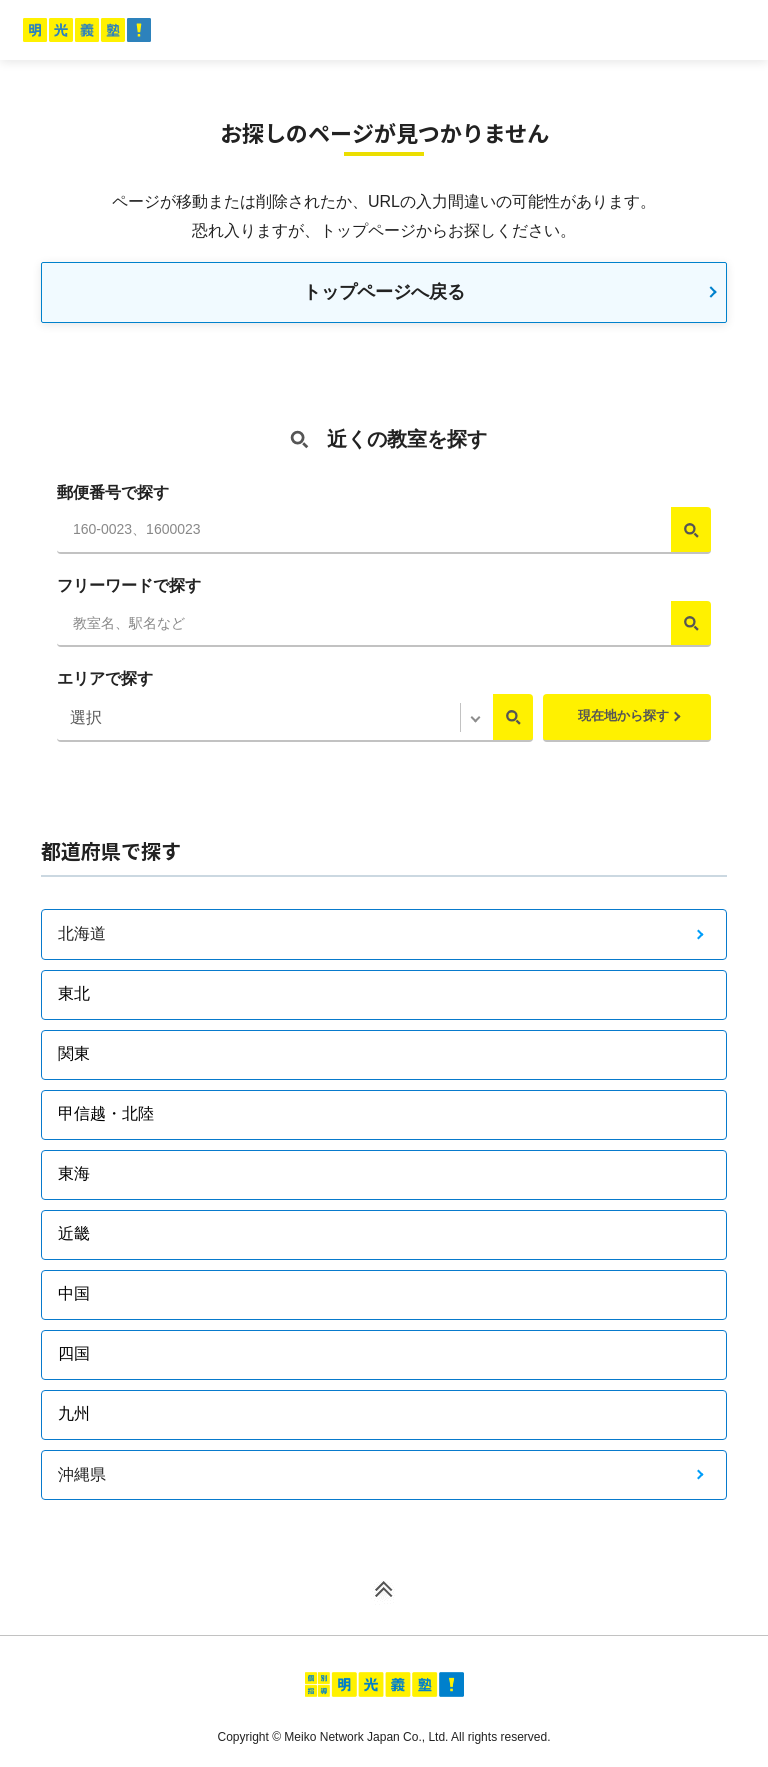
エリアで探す (105, 678)
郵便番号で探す (113, 492)
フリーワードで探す (129, 585)
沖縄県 (82, 1474)
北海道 (82, 933)
